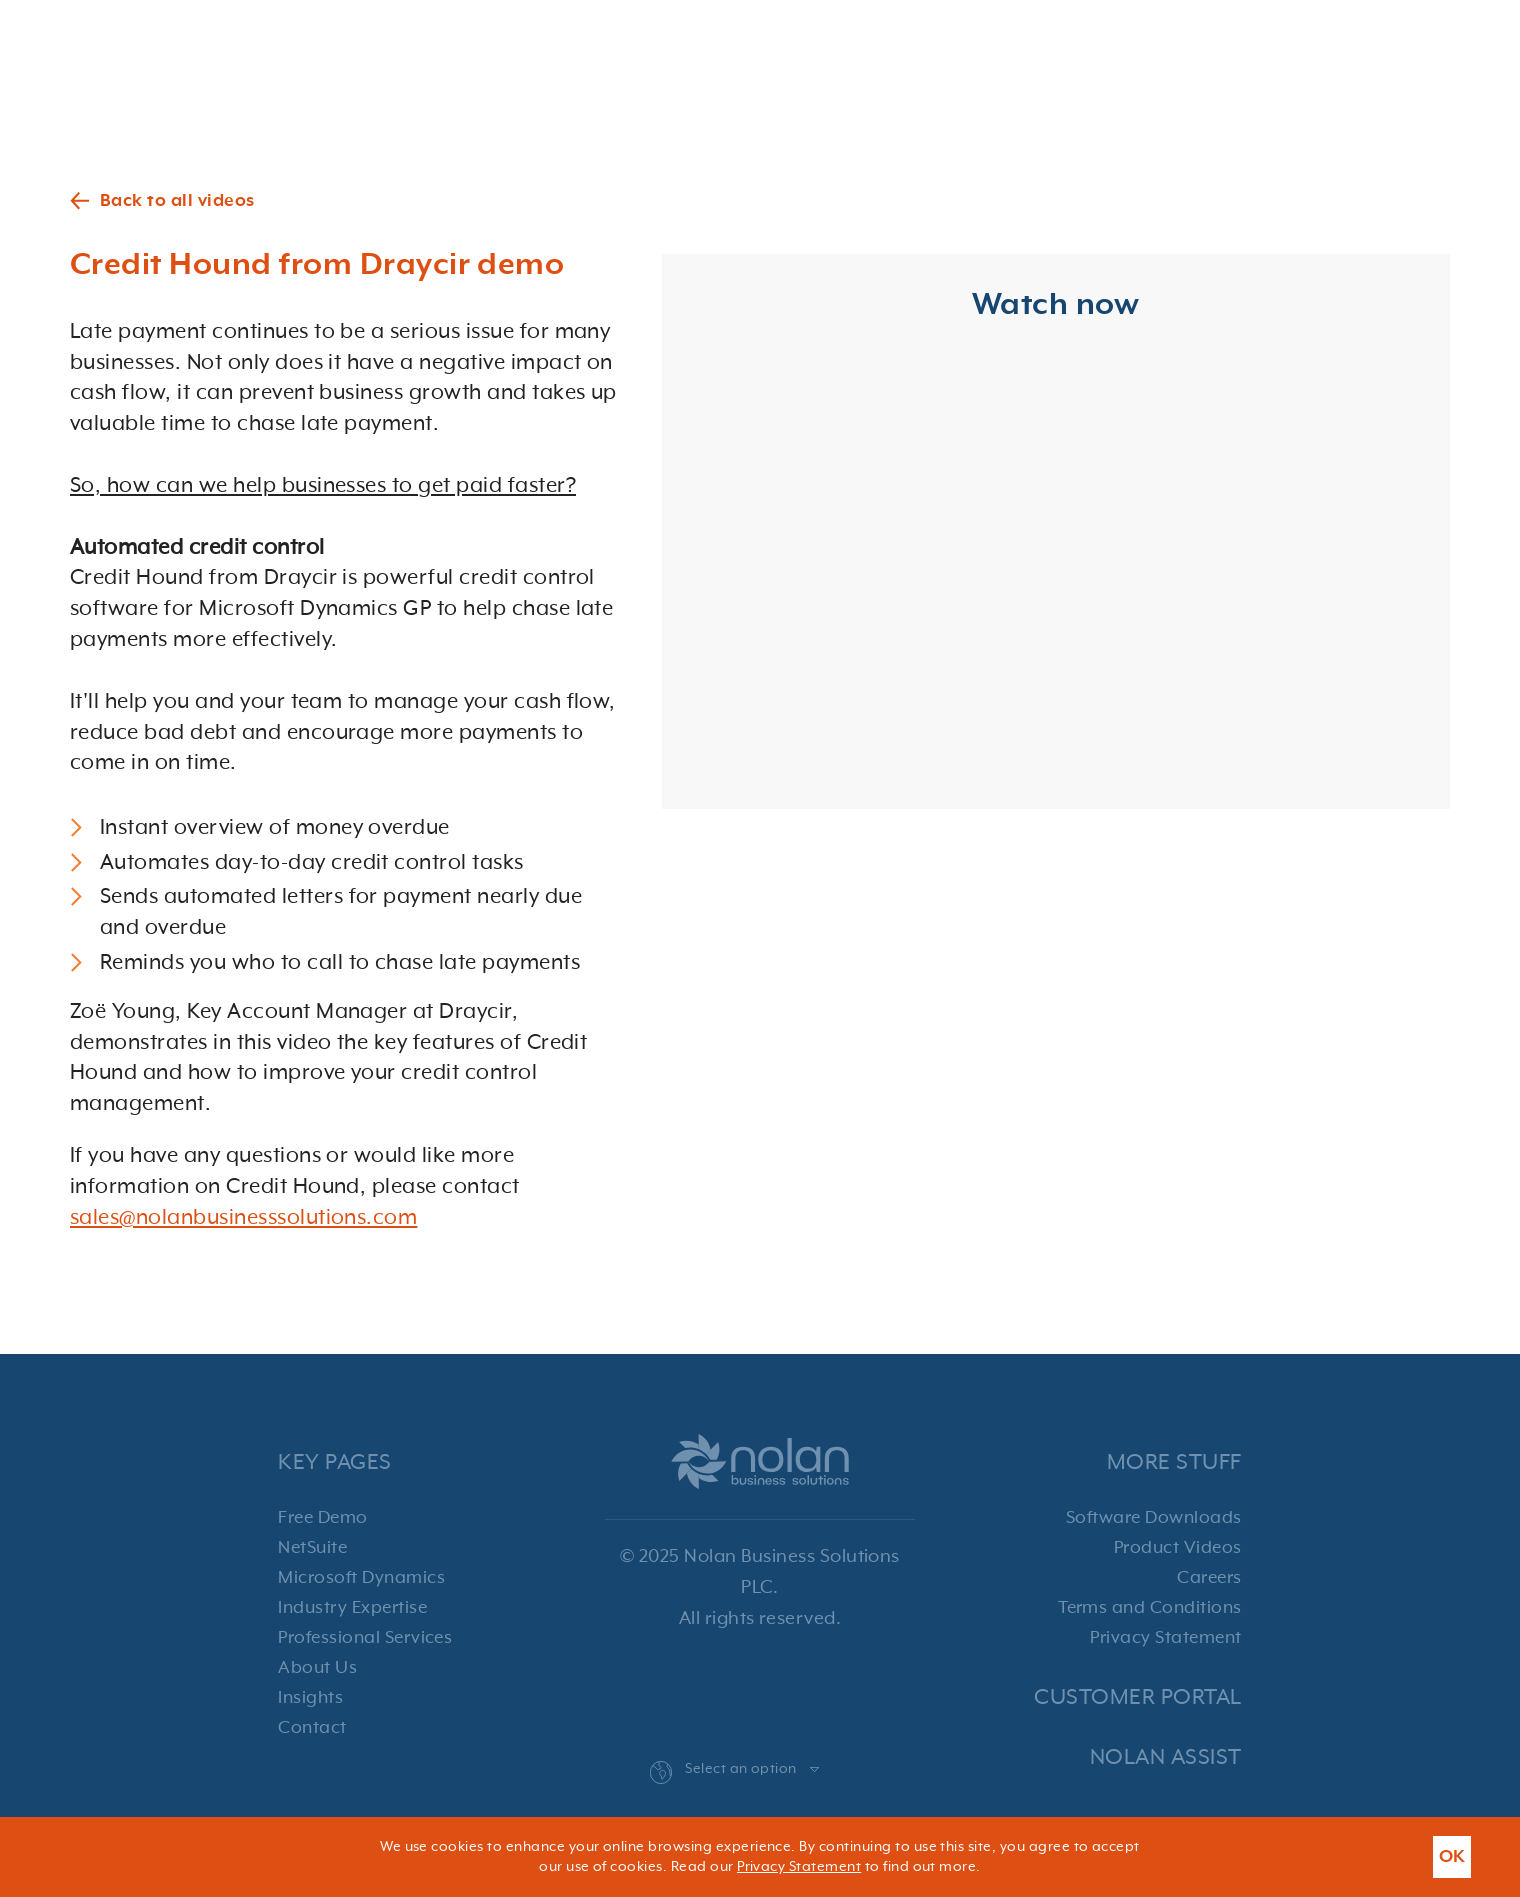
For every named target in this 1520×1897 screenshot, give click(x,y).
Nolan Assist (1166, 1757)
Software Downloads (1154, 1518)
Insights (310, 1698)
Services (912, 36)
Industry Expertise (352, 1608)
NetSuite (312, 1548)
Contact (1428, 36)
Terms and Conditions (1150, 1608)
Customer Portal (1137, 1697)
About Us (317, 1668)
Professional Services (365, 1638)
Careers (1209, 1578)
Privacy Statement (1165, 1638)
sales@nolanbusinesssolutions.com (243, 1218)
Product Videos (1178, 1548)
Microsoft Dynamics (361, 1578)
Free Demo (322, 1518)
